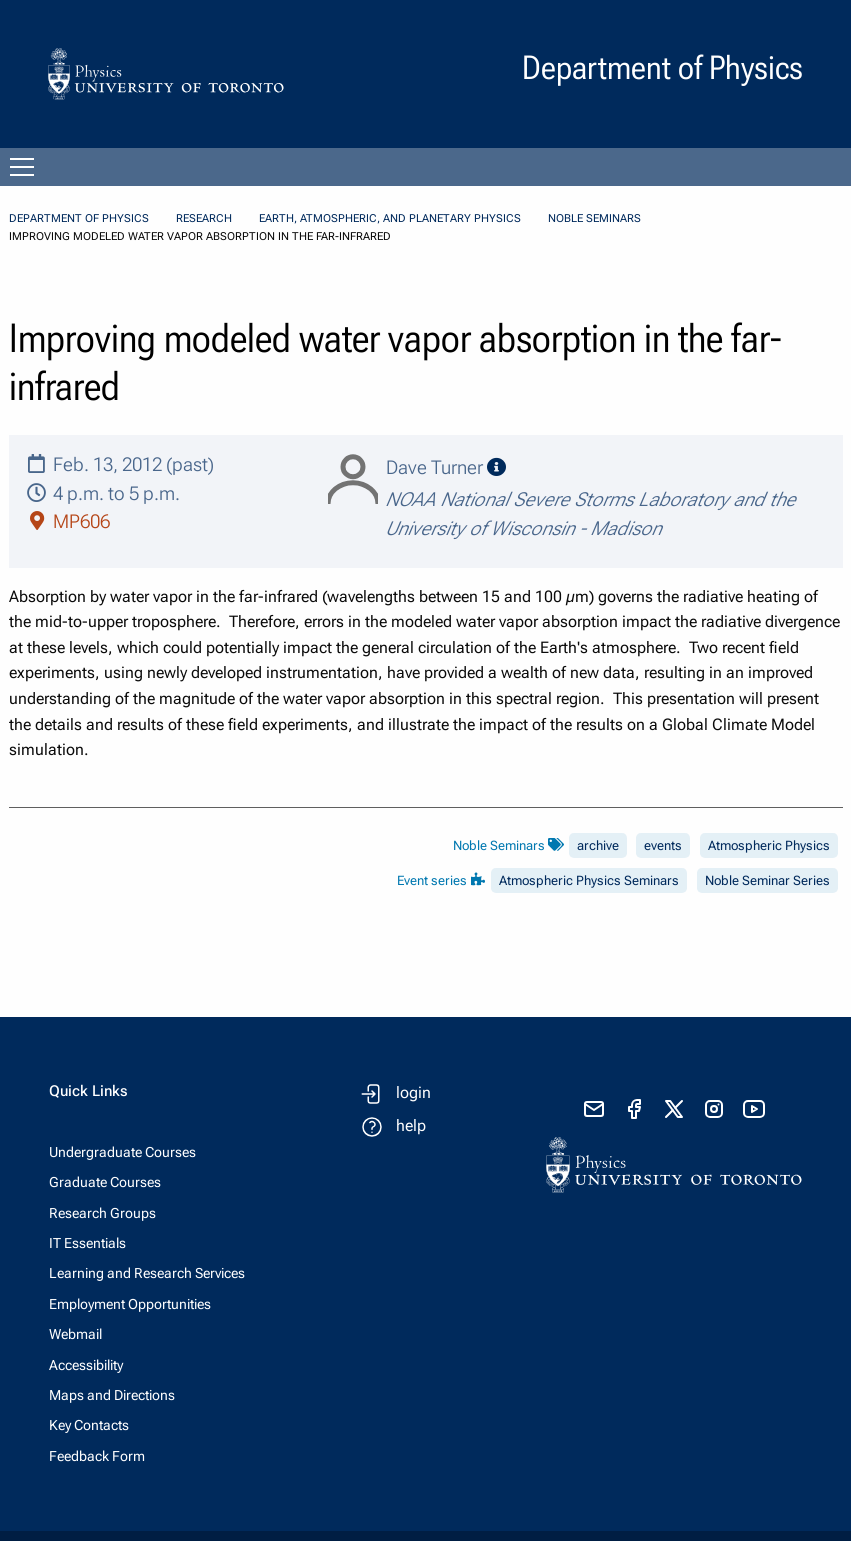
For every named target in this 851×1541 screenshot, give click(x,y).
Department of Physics (79, 218)
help (411, 1125)
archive (598, 845)
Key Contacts (89, 1425)
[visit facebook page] (634, 1109)
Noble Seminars (594, 218)
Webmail (75, 1334)
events (663, 845)
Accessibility (86, 1365)
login (413, 1092)
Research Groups (102, 1213)
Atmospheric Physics (769, 845)
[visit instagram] (714, 1109)
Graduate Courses (105, 1182)
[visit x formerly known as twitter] (674, 1109)
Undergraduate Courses (122, 1152)
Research (204, 218)
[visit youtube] (754, 1109)
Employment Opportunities (130, 1304)
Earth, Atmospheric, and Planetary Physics (390, 218)
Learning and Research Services (147, 1273)
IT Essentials (87, 1243)
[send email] (594, 1109)
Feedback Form (97, 1456)
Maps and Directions (112, 1395)
